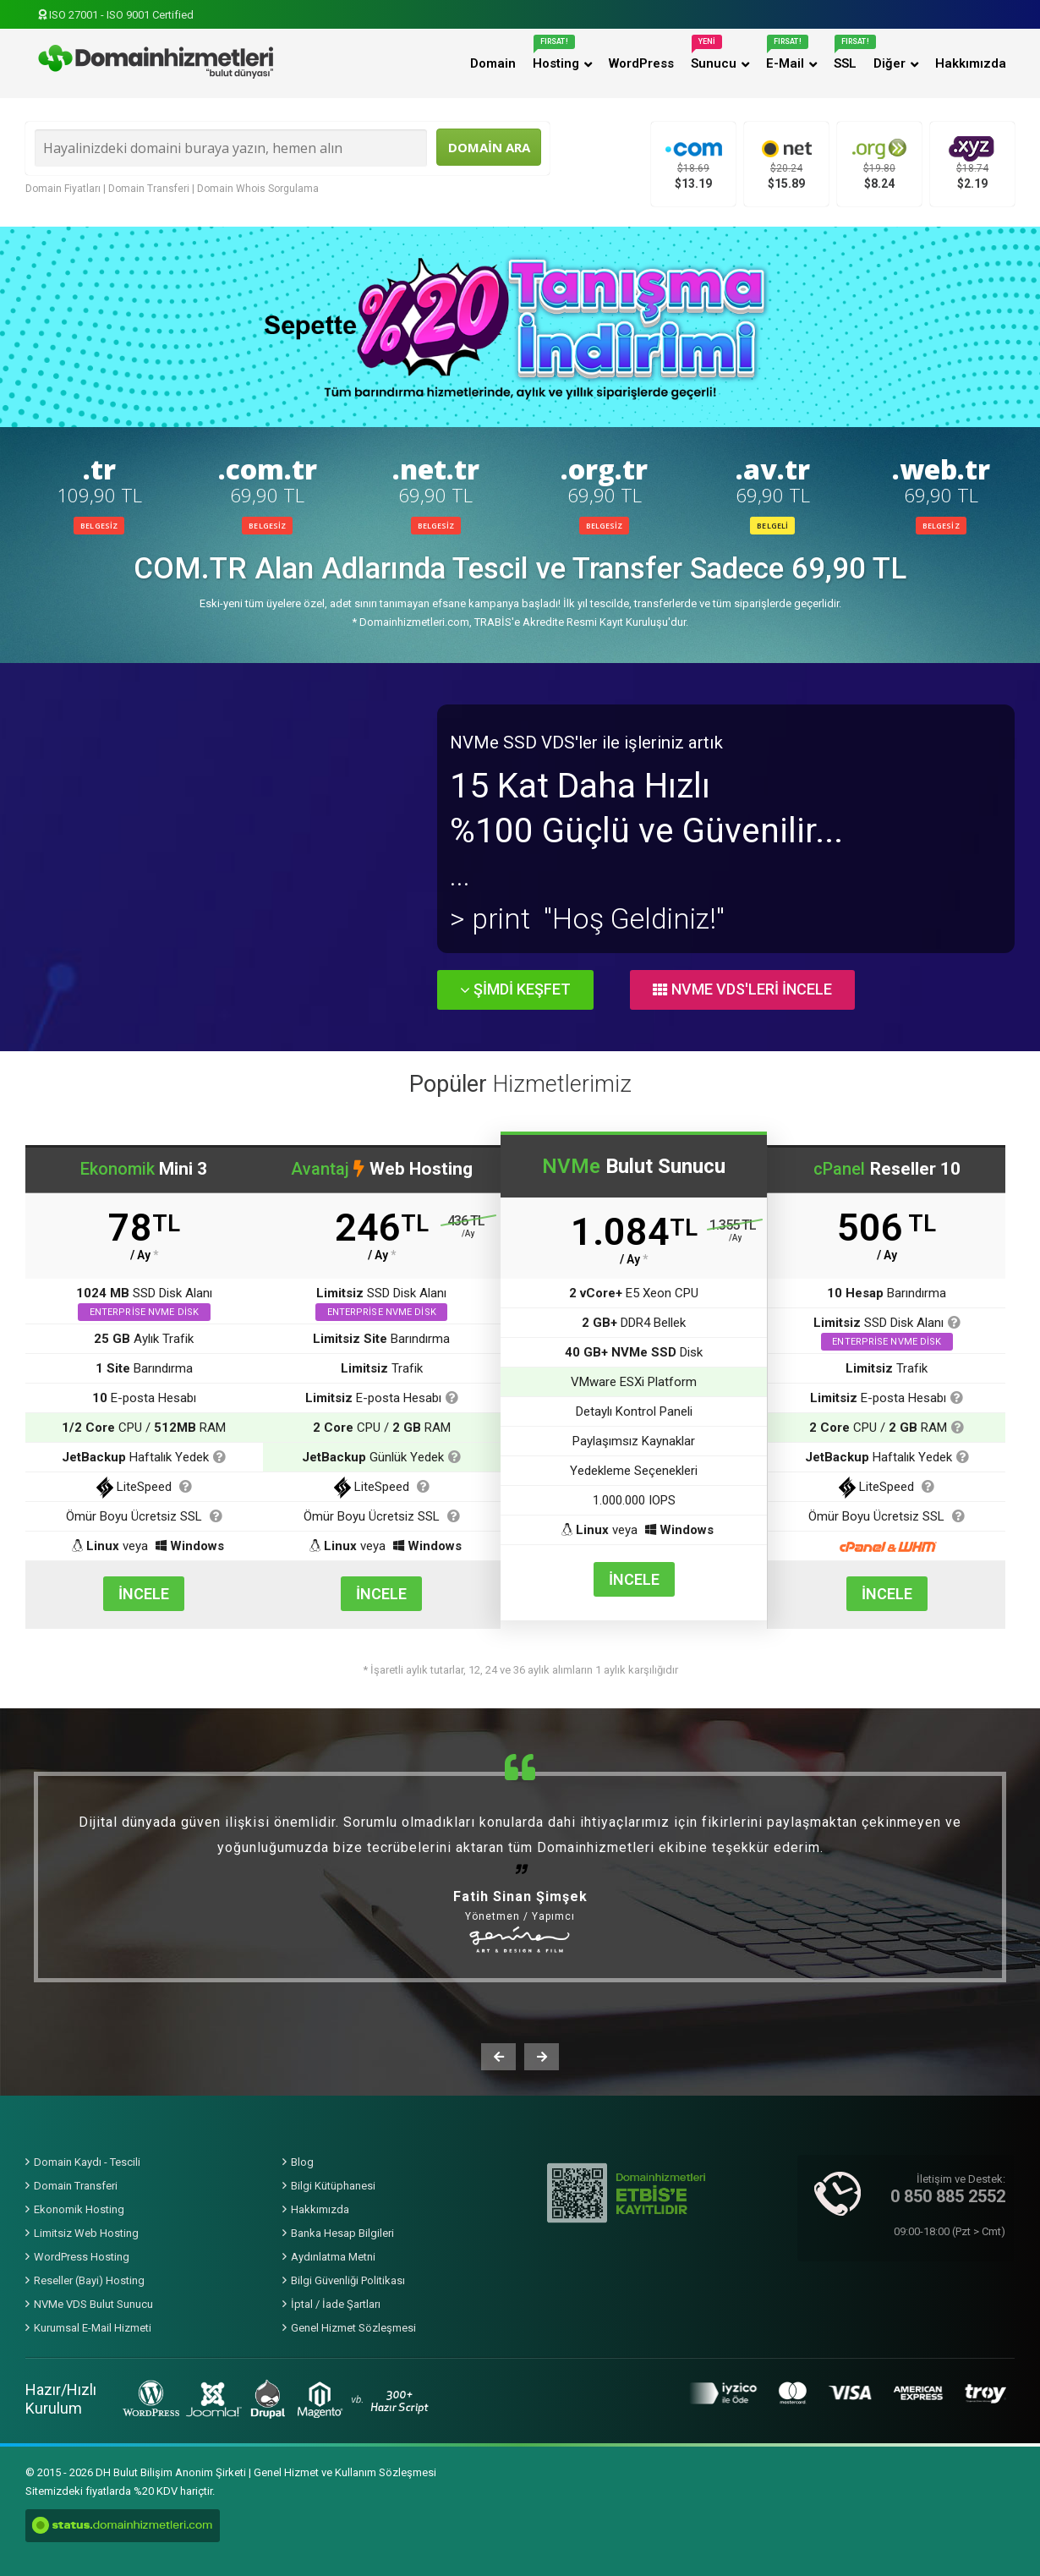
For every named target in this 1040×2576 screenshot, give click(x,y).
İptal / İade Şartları (335, 2304)
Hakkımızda (320, 2209)
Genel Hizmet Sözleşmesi (353, 2327)
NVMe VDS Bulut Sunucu (93, 2304)
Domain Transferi (148, 189)
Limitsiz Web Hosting (86, 2233)
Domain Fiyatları (63, 189)
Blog (302, 2162)
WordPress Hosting (81, 2256)
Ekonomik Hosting (79, 2209)
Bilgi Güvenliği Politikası (348, 2280)
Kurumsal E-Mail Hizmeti (92, 2327)
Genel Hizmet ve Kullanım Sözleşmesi (345, 2472)
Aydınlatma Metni (333, 2256)
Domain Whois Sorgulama (258, 189)
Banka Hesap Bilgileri (342, 2233)
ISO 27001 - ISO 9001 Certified (116, 14)
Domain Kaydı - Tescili (87, 2162)
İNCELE (143, 1594)
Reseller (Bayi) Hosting (89, 2280)
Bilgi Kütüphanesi (333, 2185)
